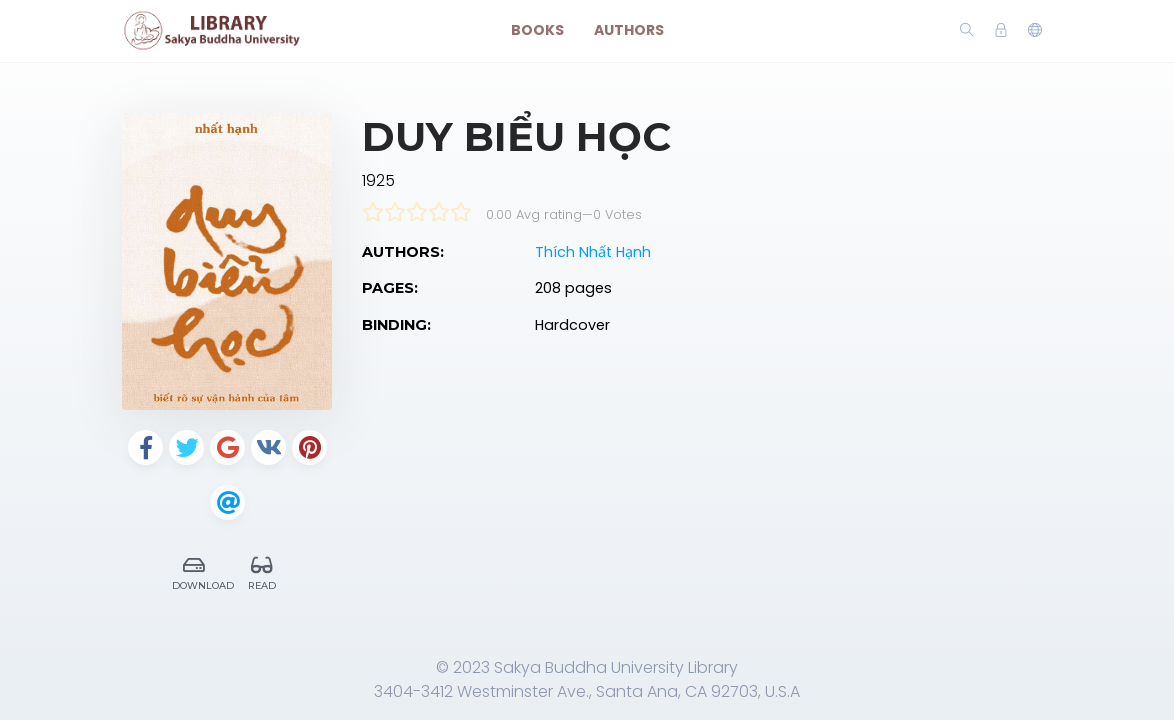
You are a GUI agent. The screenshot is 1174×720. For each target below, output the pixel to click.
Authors (629, 30)
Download (199, 570)
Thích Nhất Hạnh (593, 252)
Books (537, 30)
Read (262, 570)
